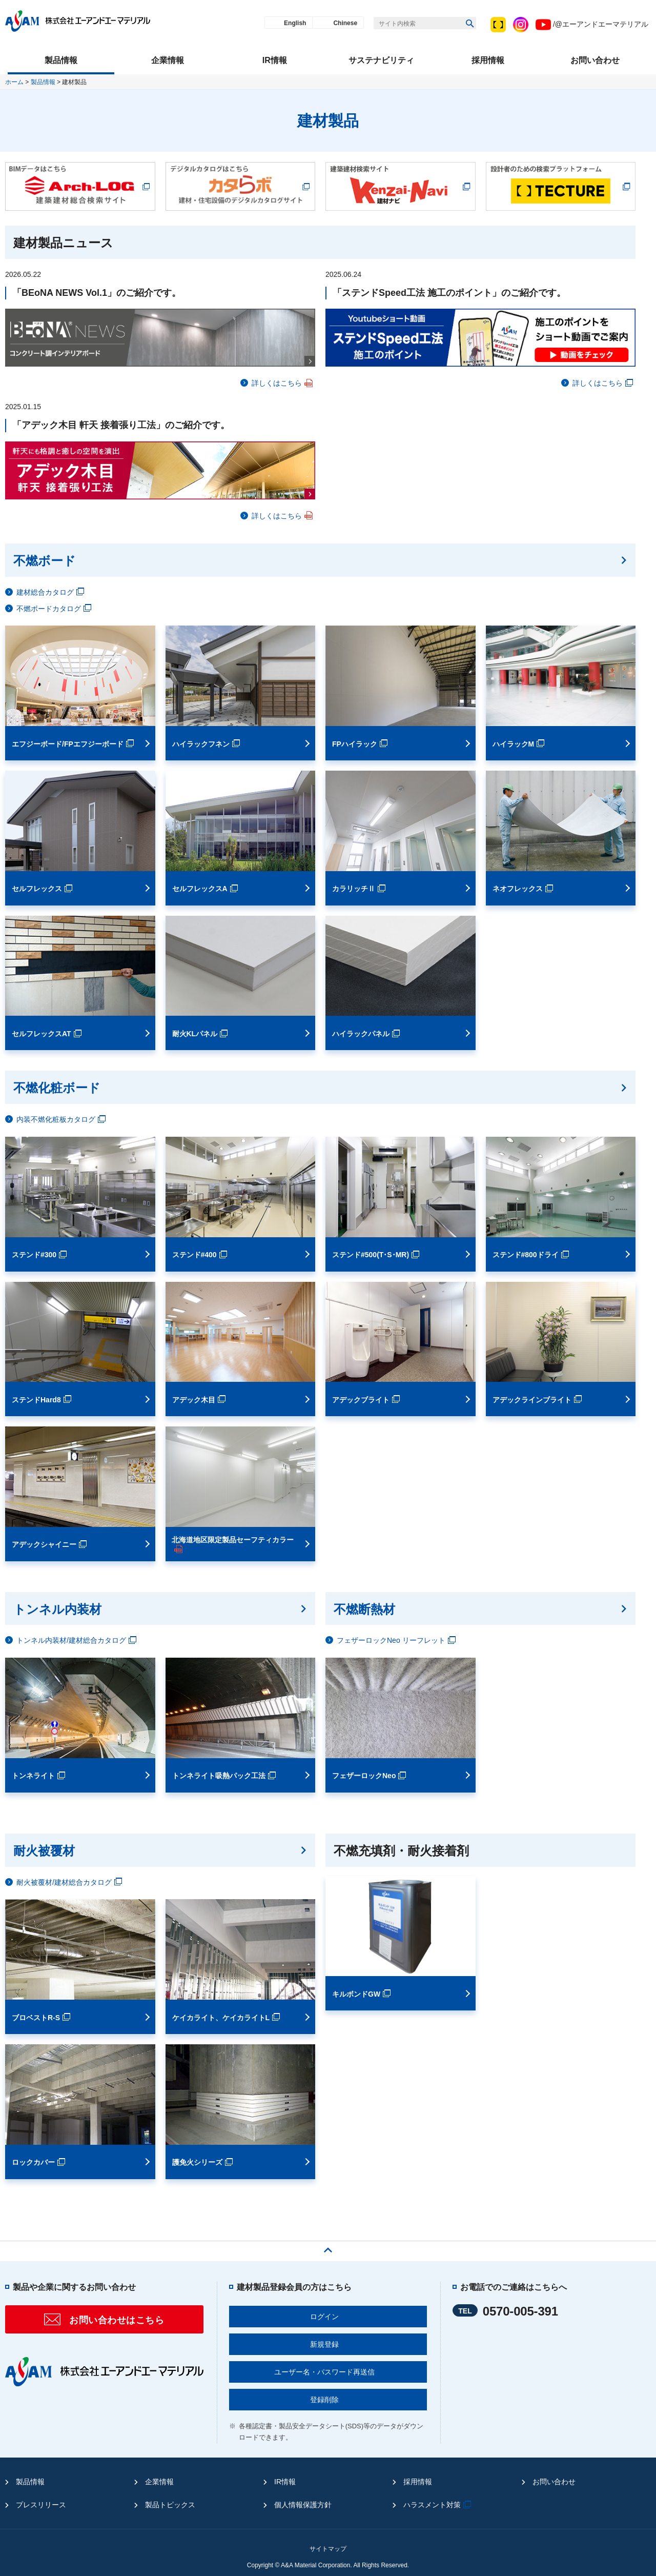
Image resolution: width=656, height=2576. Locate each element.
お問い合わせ (554, 2482)
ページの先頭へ (328, 2247)
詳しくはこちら (283, 383)
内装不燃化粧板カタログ (62, 1119)
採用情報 (417, 2482)
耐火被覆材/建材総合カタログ (70, 1882)
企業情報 (159, 2482)
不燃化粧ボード (56, 1088)
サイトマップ (328, 2548)
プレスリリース (41, 2505)
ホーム (14, 82)
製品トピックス (170, 2505)
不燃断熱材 (364, 1609)
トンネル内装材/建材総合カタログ (77, 1640)
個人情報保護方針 (303, 2505)
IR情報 (285, 2482)
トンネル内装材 (57, 1609)
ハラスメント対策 (438, 2505)
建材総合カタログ (51, 592)
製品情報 (43, 82)
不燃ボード (44, 561)
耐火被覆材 (44, 1851)
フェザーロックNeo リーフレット (397, 1640)
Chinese (345, 23)
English (295, 23)
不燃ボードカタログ (55, 609)
